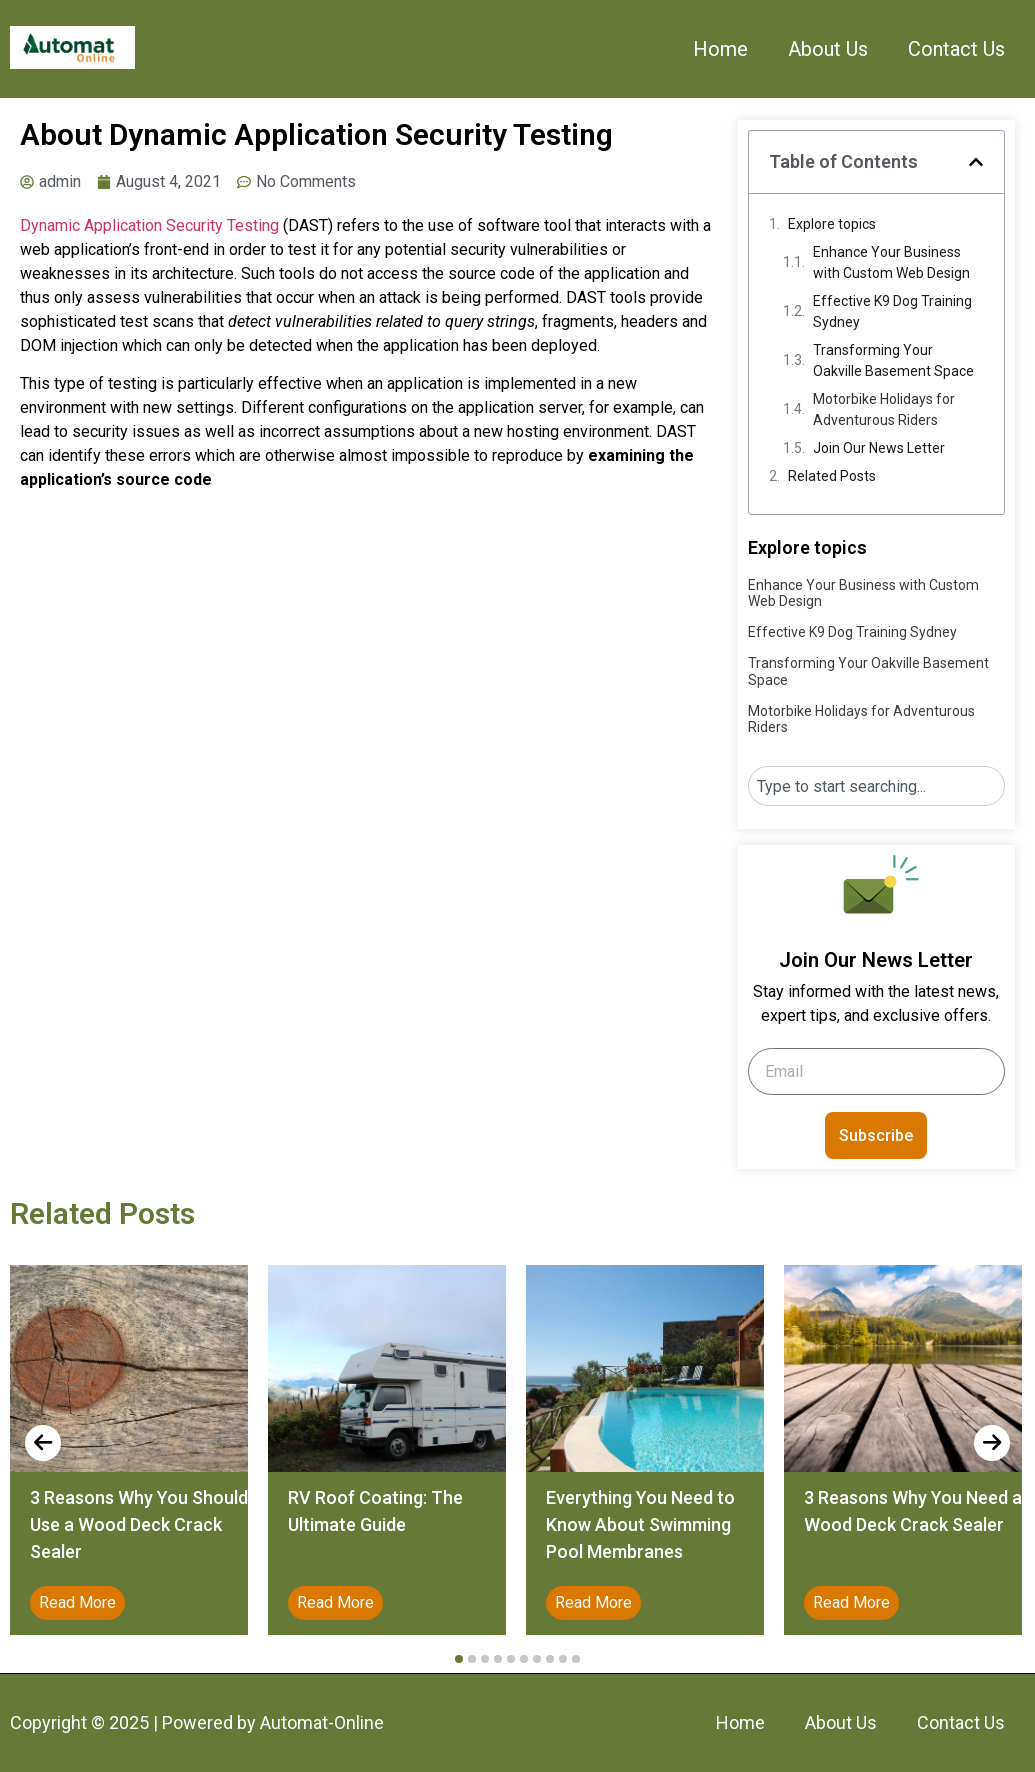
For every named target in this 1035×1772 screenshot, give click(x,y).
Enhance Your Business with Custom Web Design (891, 262)
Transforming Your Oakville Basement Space (893, 360)
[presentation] (43, 1443)
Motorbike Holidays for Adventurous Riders (884, 409)
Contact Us (956, 49)
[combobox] (876, 786)
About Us (828, 49)
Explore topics (832, 224)
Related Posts (832, 476)
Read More (77, 1602)
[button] (976, 162)
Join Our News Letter (879, 448)
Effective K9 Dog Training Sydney (892, 311)
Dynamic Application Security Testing (149, 225)
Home (720, 49)
